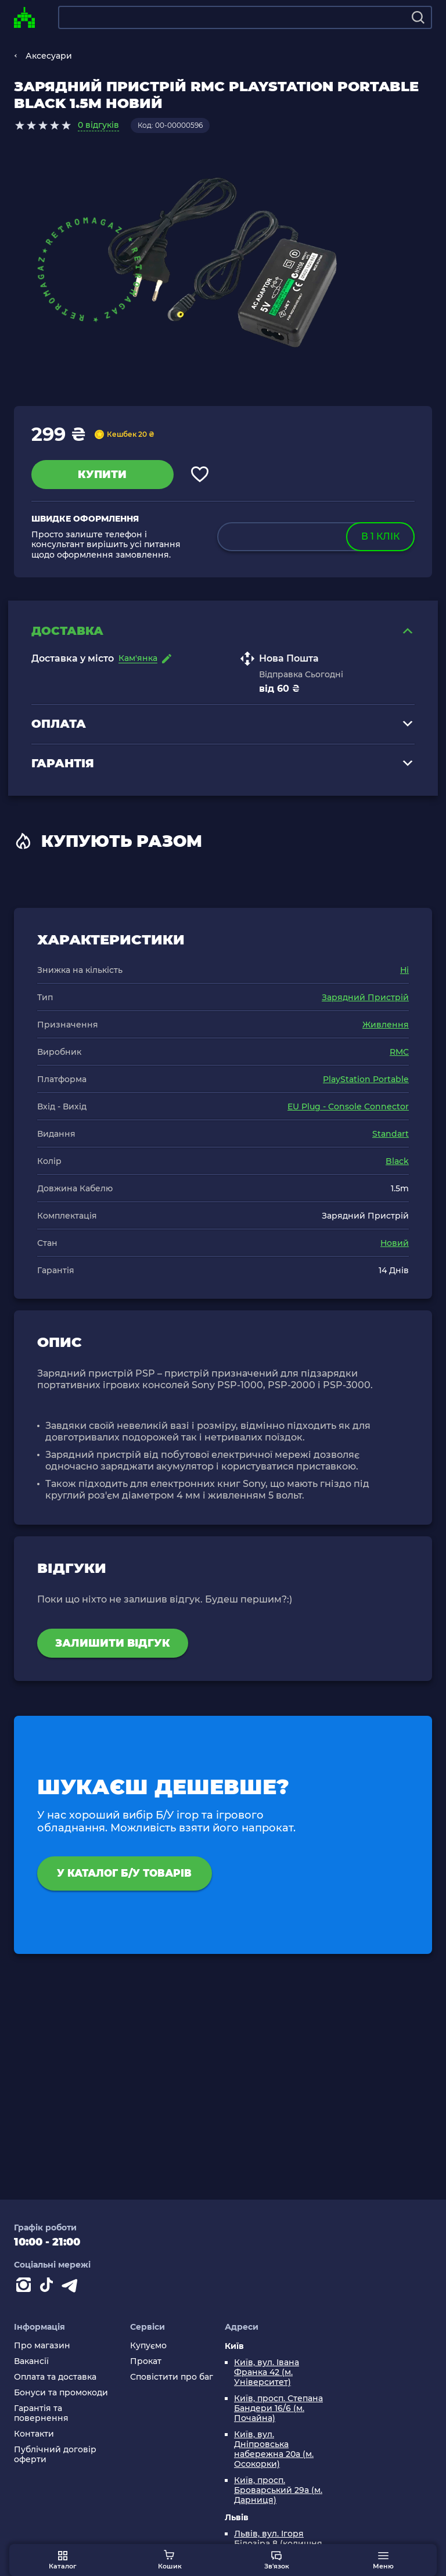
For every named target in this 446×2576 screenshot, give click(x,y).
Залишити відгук (112, 1645)
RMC (399, 1053)
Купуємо (148, 2346)
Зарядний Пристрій (365, 999)
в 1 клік (380, 536)
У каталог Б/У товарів (131, 1876)
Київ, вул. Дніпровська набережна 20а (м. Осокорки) (274, 2449)
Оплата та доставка (55, 2377)
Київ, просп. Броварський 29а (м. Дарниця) (278, 2490)
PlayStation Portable (366, 1081)
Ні (404, 972)
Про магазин (42, 2346)
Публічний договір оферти (55, 2454)
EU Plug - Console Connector (348, 1108)
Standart (390, 1135)
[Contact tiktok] (48, 2287)
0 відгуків (98, 125)
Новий (394, 1245)
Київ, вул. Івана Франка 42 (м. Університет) (266, 2372)
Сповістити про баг (171, 2377)
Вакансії (31, 2361)
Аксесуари (49, 56)
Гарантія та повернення (41, 2413)
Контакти (34, 2434)
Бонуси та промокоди (61, 2393)
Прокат (145, 2361)
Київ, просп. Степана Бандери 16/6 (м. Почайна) (278, 2408)
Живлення (385, 1026)
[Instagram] (25, 2287)
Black (397, 1163)
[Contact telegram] (72, 2287)
